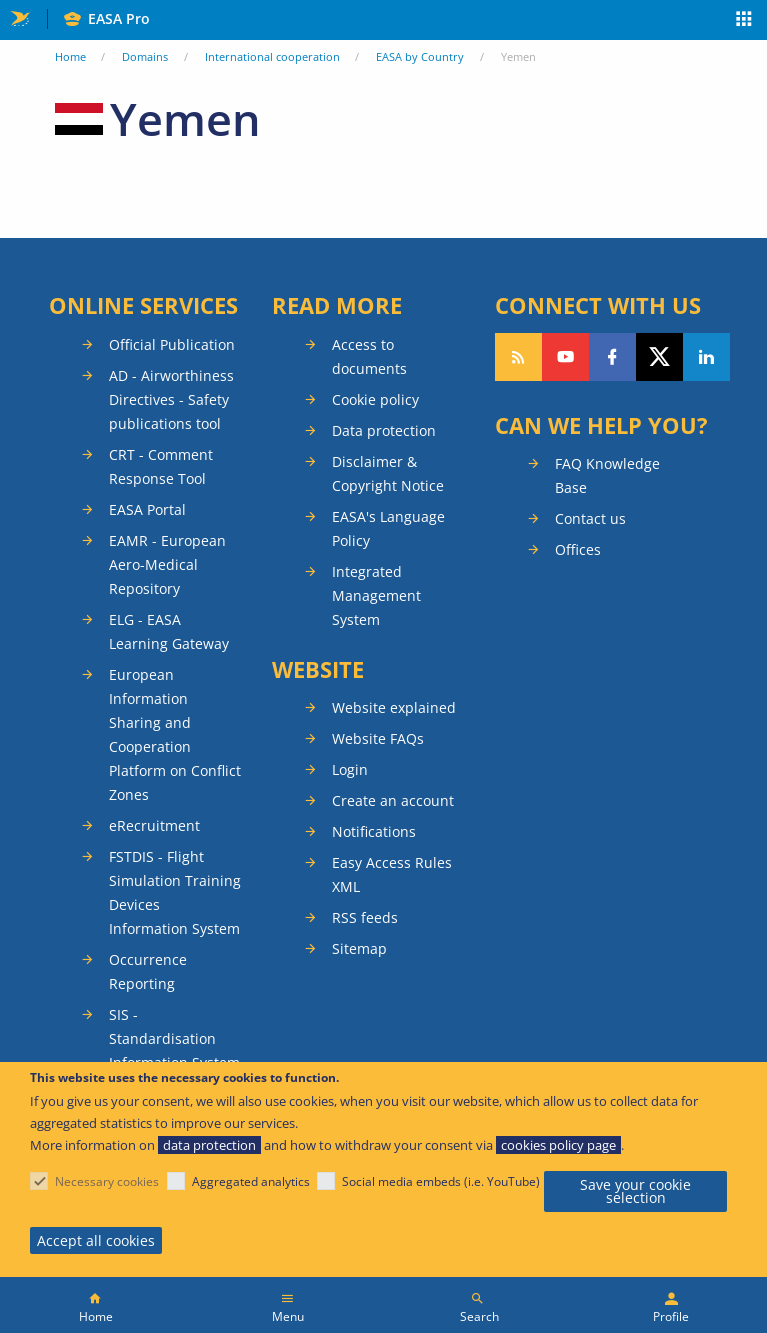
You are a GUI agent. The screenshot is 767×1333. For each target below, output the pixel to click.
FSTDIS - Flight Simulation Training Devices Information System (175, 892)
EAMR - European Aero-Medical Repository (167, 564)
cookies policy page (558, 1145)
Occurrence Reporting (148, 971)
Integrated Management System (376, 595)
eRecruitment (154, 825)
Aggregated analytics (251, 1181)
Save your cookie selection (635, 1191)
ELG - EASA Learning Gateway (169, 631)
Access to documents (369, 356)
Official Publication (172, 344)
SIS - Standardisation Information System (174, 1038)
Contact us (590, 518)
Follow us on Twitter (659, 357)
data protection (209, 1145)
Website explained (394, 707)
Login (350, 769)
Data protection (384, 430)
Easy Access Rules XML (392, 874)
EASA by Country (420, 56)
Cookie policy (375, 399)
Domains (145, 56)
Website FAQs (378, 738)
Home (70, 56)
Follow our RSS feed (518, 357)
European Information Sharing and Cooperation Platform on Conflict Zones (175, 734)
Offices (578, 549)
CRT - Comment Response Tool (161, 466)
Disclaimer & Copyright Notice (388, 473)
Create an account (393, 800)
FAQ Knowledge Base (607, 475)
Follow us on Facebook (612, 357)
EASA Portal (147, 509)
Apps (744, 21)
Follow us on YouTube (565, 357)
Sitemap (359, 948)
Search (479, 1316)
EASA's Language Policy (388, 528)
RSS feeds (365, 917)
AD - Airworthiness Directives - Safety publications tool (171, 399)
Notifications (374, 831)
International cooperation (272, 56)
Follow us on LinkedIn (706, 357)
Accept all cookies (96, 1240)
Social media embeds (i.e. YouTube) (441, 1181)
